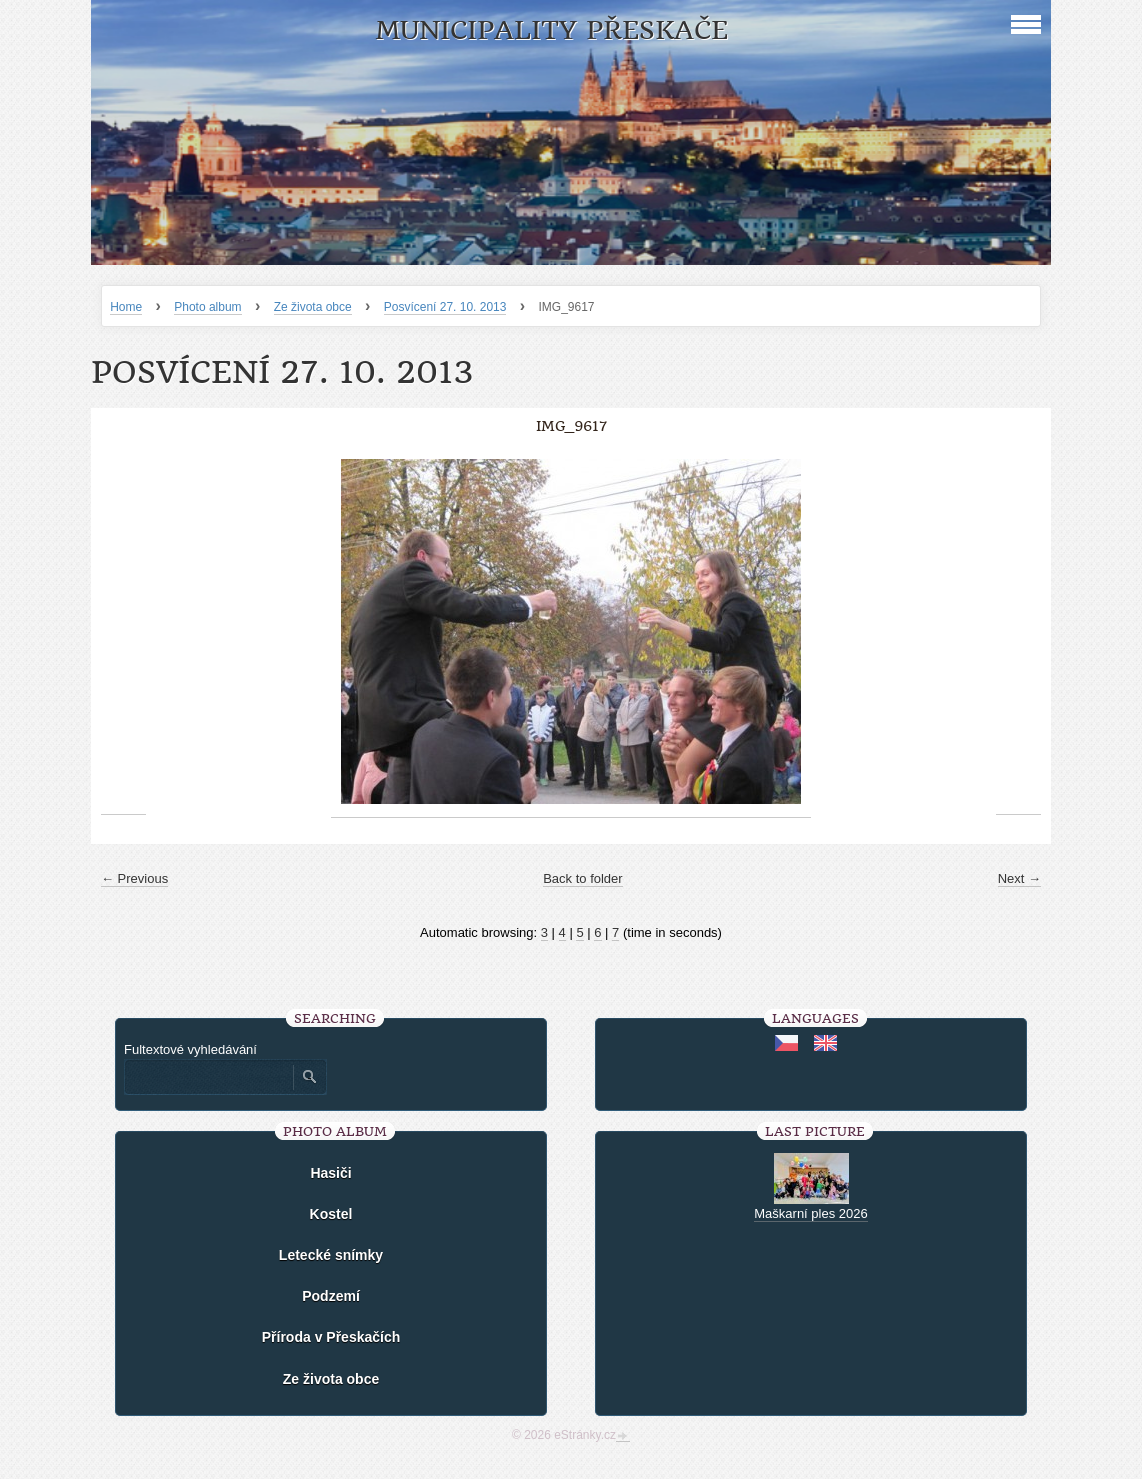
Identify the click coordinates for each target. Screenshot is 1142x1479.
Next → (1019, 878)
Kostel (331, 1214)
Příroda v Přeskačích (331, 1337)
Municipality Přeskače (551, 30)
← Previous (134, 878)
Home (126, 307)
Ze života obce (313, 307)
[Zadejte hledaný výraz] (208, 1077)
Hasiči (330, 1173)
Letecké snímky (331, 1255)
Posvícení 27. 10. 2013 (445, 307)
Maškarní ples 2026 (810, 1213)
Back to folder (583, 878)
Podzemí (331, 1296)
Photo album (207, 307)
